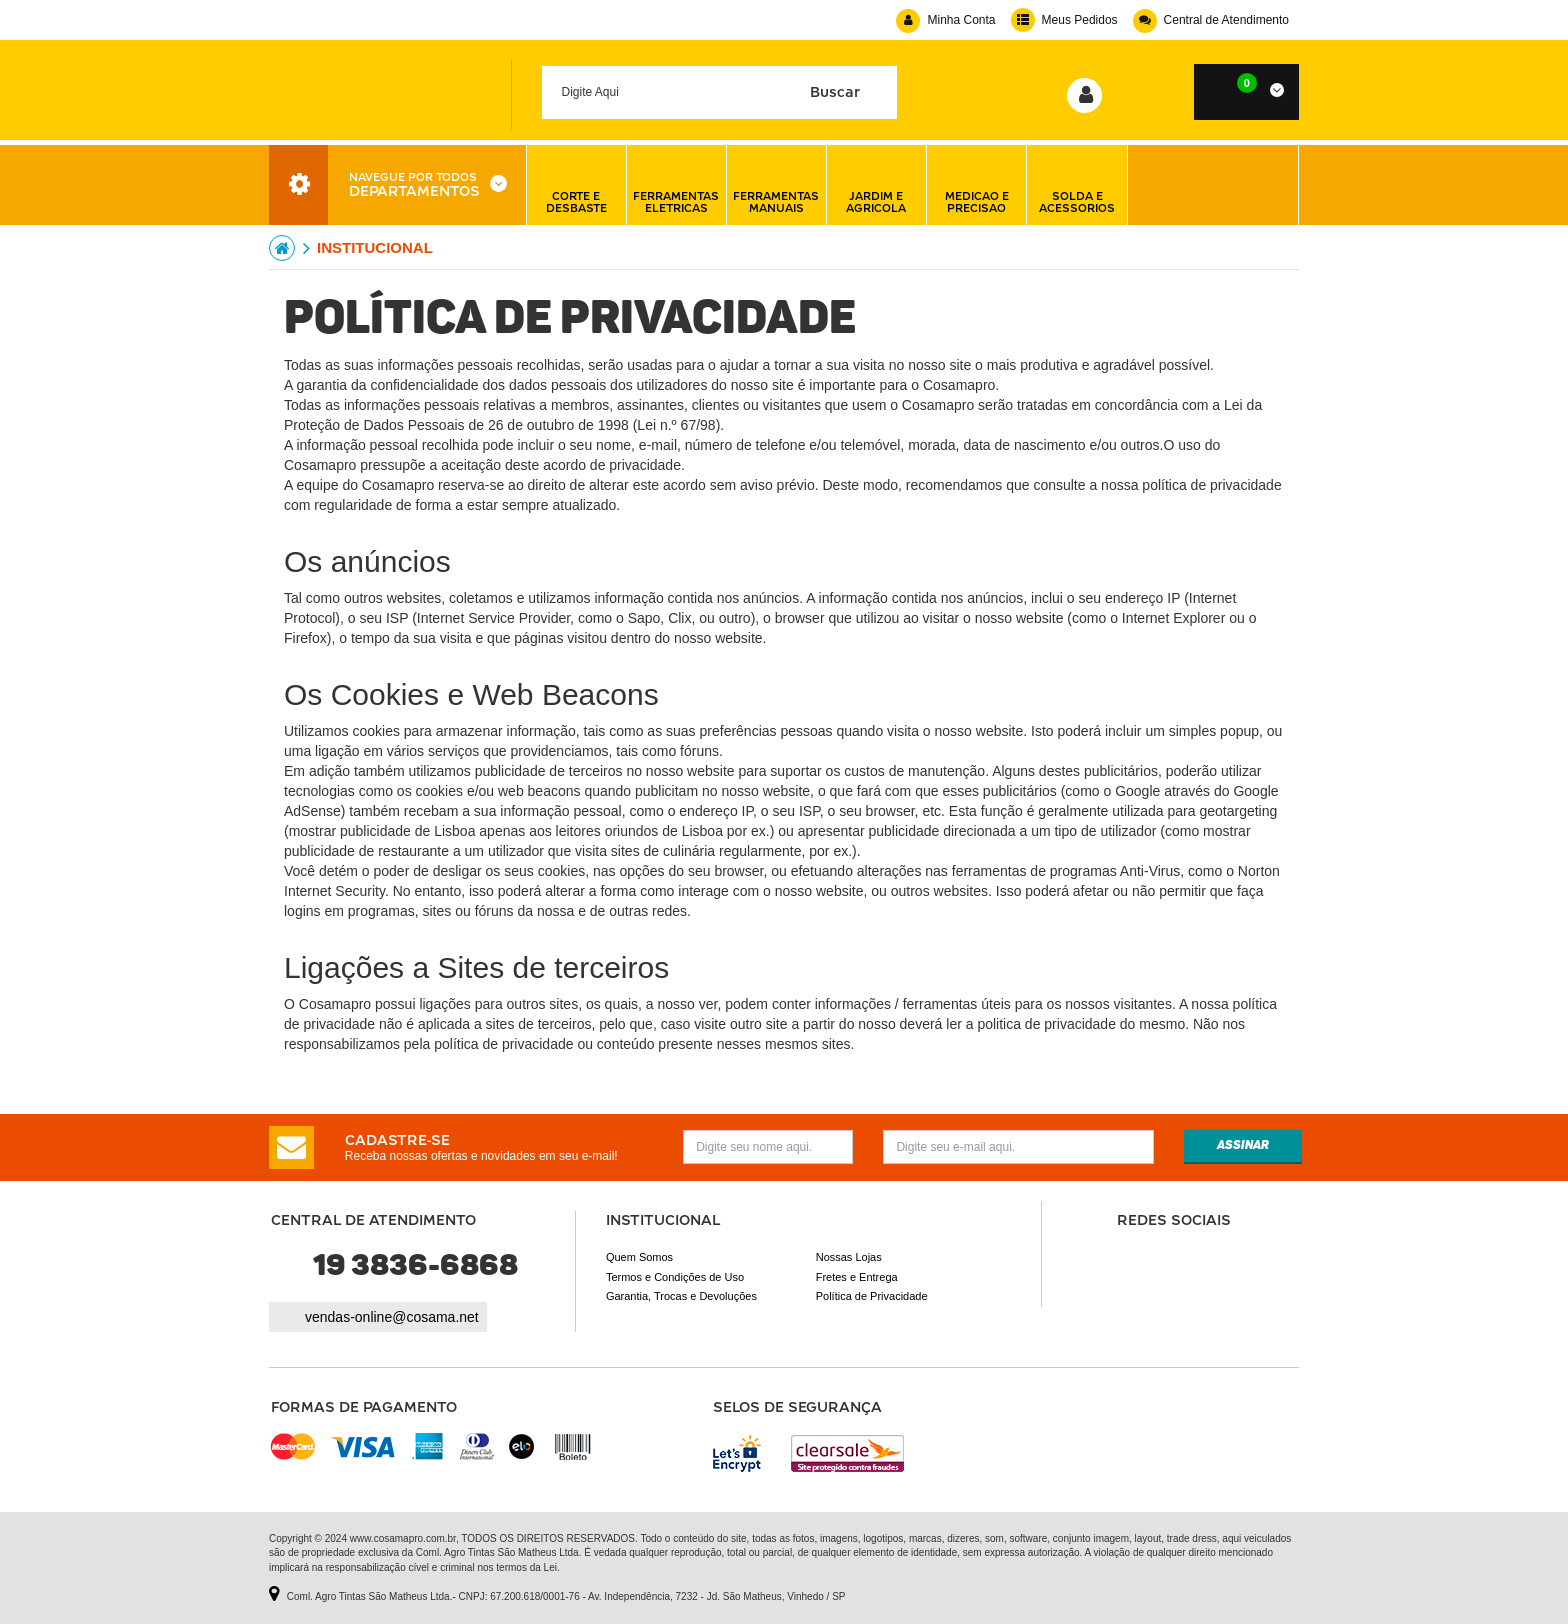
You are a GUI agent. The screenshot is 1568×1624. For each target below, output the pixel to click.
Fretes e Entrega (857, 1277)
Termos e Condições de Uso (675, 1277)
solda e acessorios (1077, 184)
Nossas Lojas (849, 1257)
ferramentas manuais (776, 184)
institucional (375, 247)
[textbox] (720, 92)
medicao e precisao (977, 184)
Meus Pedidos (1064, 20)
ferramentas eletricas (676, 184)
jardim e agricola (876, 184)
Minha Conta (945, 20)
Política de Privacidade (872, 1296)
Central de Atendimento (1211, 20)
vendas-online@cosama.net (392, 1317)
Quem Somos (639, 1257)
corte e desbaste (576, 184)
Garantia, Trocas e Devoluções (681, 1296)
